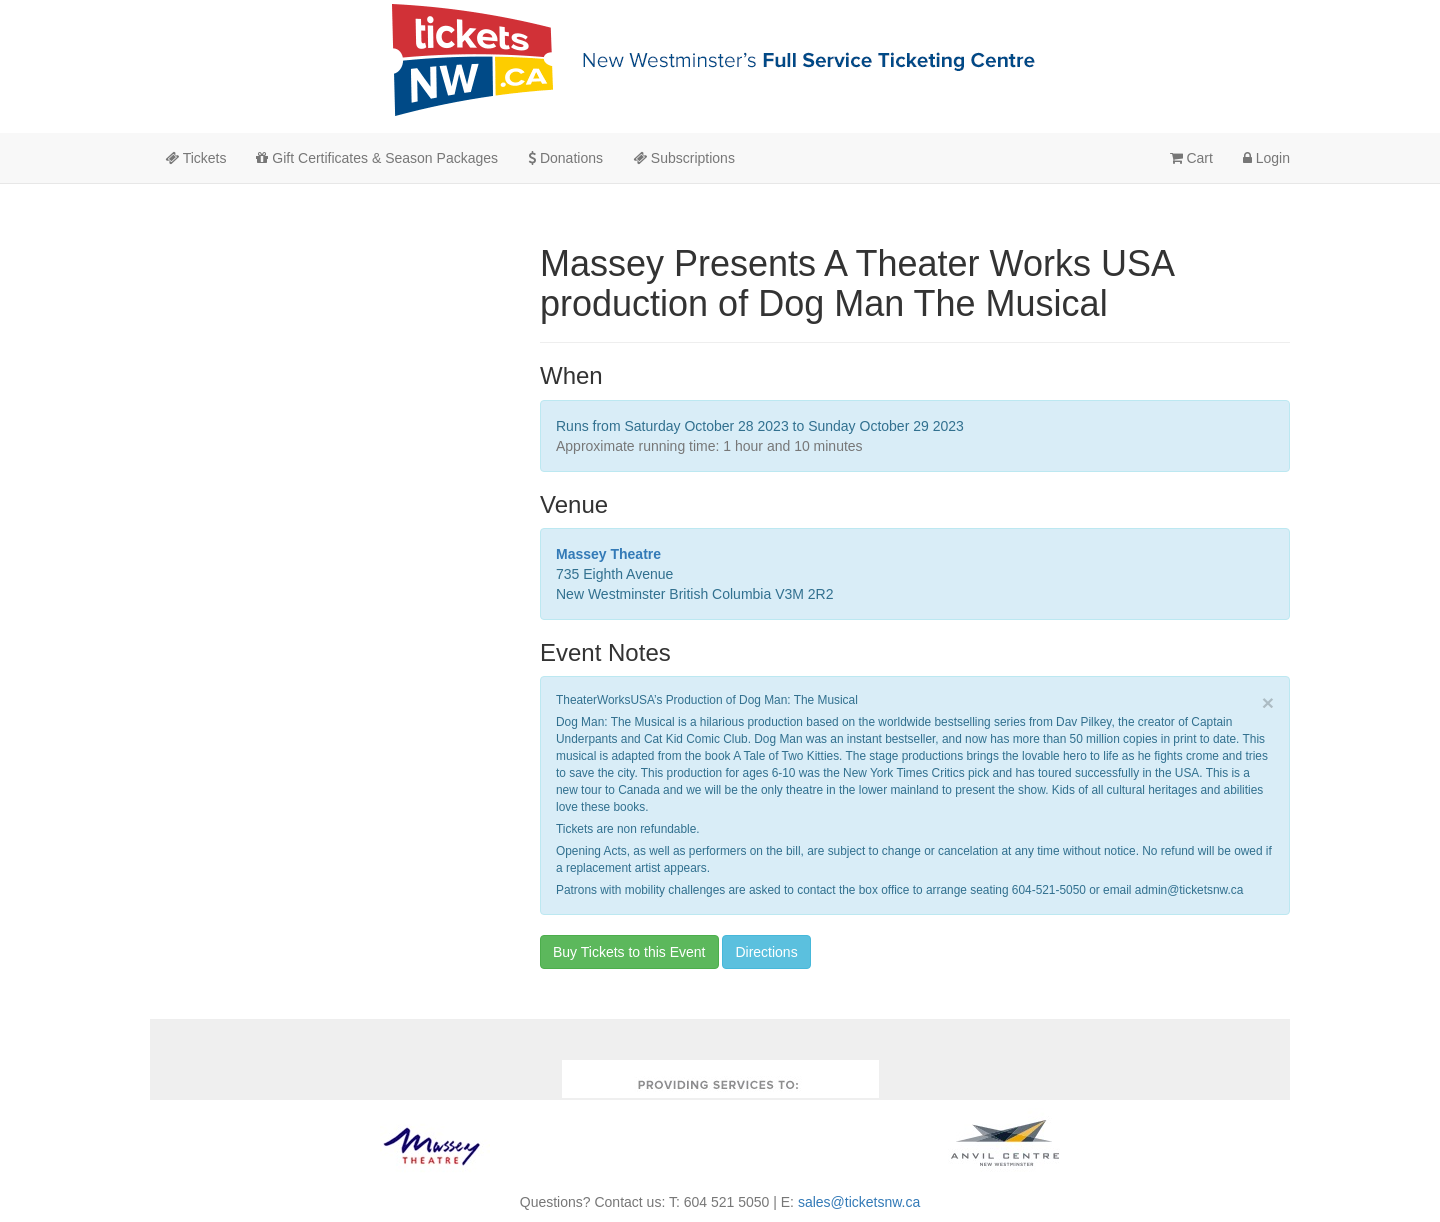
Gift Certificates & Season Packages (377, 158)
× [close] (1268, 702)
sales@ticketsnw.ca (859, 1202)
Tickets (195, 158)
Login (1266, 158)
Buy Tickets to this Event (629, 952)
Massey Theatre (608, 554)
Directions (766, 952)
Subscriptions (684, 158)
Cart (1191, 158)
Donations (565, 158)
